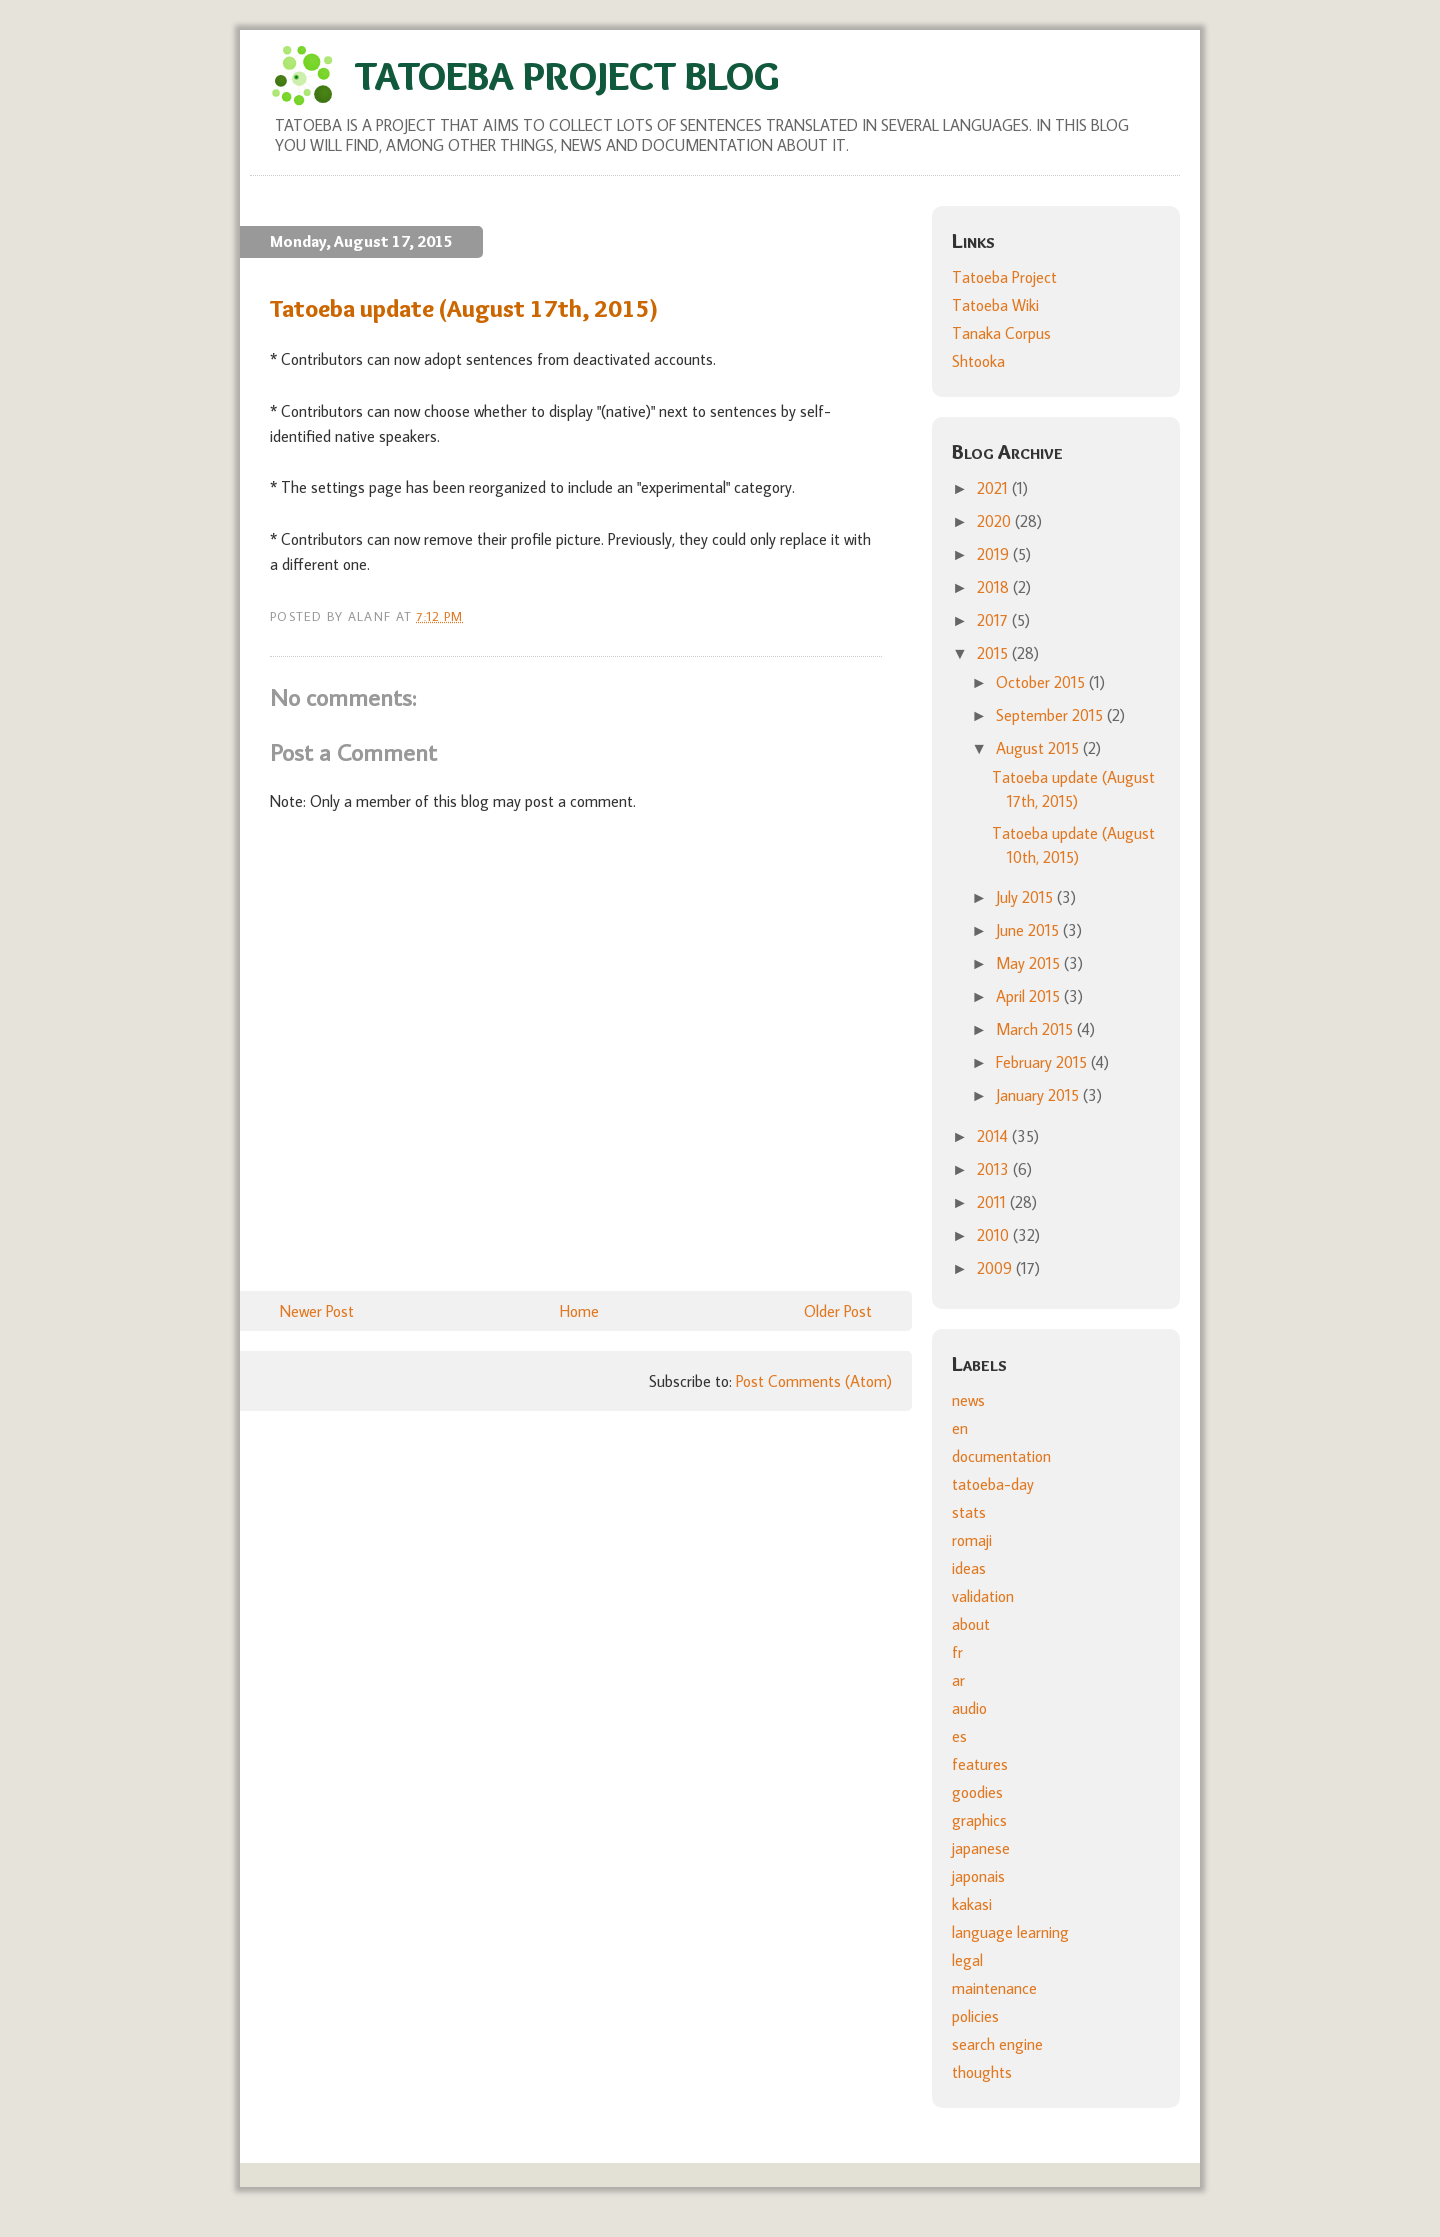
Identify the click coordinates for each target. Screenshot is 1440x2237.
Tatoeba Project (1004, 277)
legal (967, 1960)
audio (969, 1708)
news (968, 1400)
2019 (995, 554)
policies (975, 2016)
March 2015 (1036, 1029)
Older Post (838, 1311)
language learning (1010, 1932)
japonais (978, 1876)
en (960, 1428)
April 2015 (1030, 996)
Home (579, 1311)
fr (957, 1652)
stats (969, 1512)
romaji (972, 1540)
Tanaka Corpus (1001, 333)
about (971, 1624)
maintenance (994, 1988)
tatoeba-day (993, 1484)
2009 (996, 1268)
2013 (995, 1169)
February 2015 (1043, 1062)
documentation (1001, 1456)
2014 (994, 1136)
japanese (981, 1848)
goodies (977, 1792)
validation (983, 1596)
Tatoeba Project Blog (567, 75)
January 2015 (1039, 1095)
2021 (994, 488)
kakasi (972, 1904)
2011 (993, 1202)
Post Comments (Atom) (814, 1381)
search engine (997, 2044)
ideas (969, 1568)
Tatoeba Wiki (995, 305)
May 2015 (1030, 963)
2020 (996, 521)
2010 (995, 1235)
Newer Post (317, 1311)
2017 (994, 620)
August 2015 (1039, 748)
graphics (979, 1820)
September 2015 (1051, 715)
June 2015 (1029, 930)
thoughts (982, 2072)
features (980, 1764)
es (959, 1736)
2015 (994, 653)
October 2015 (1042, 682)
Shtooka (978, 361)
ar (958, 1680)
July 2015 (1026, 897)
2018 (995, 587)
